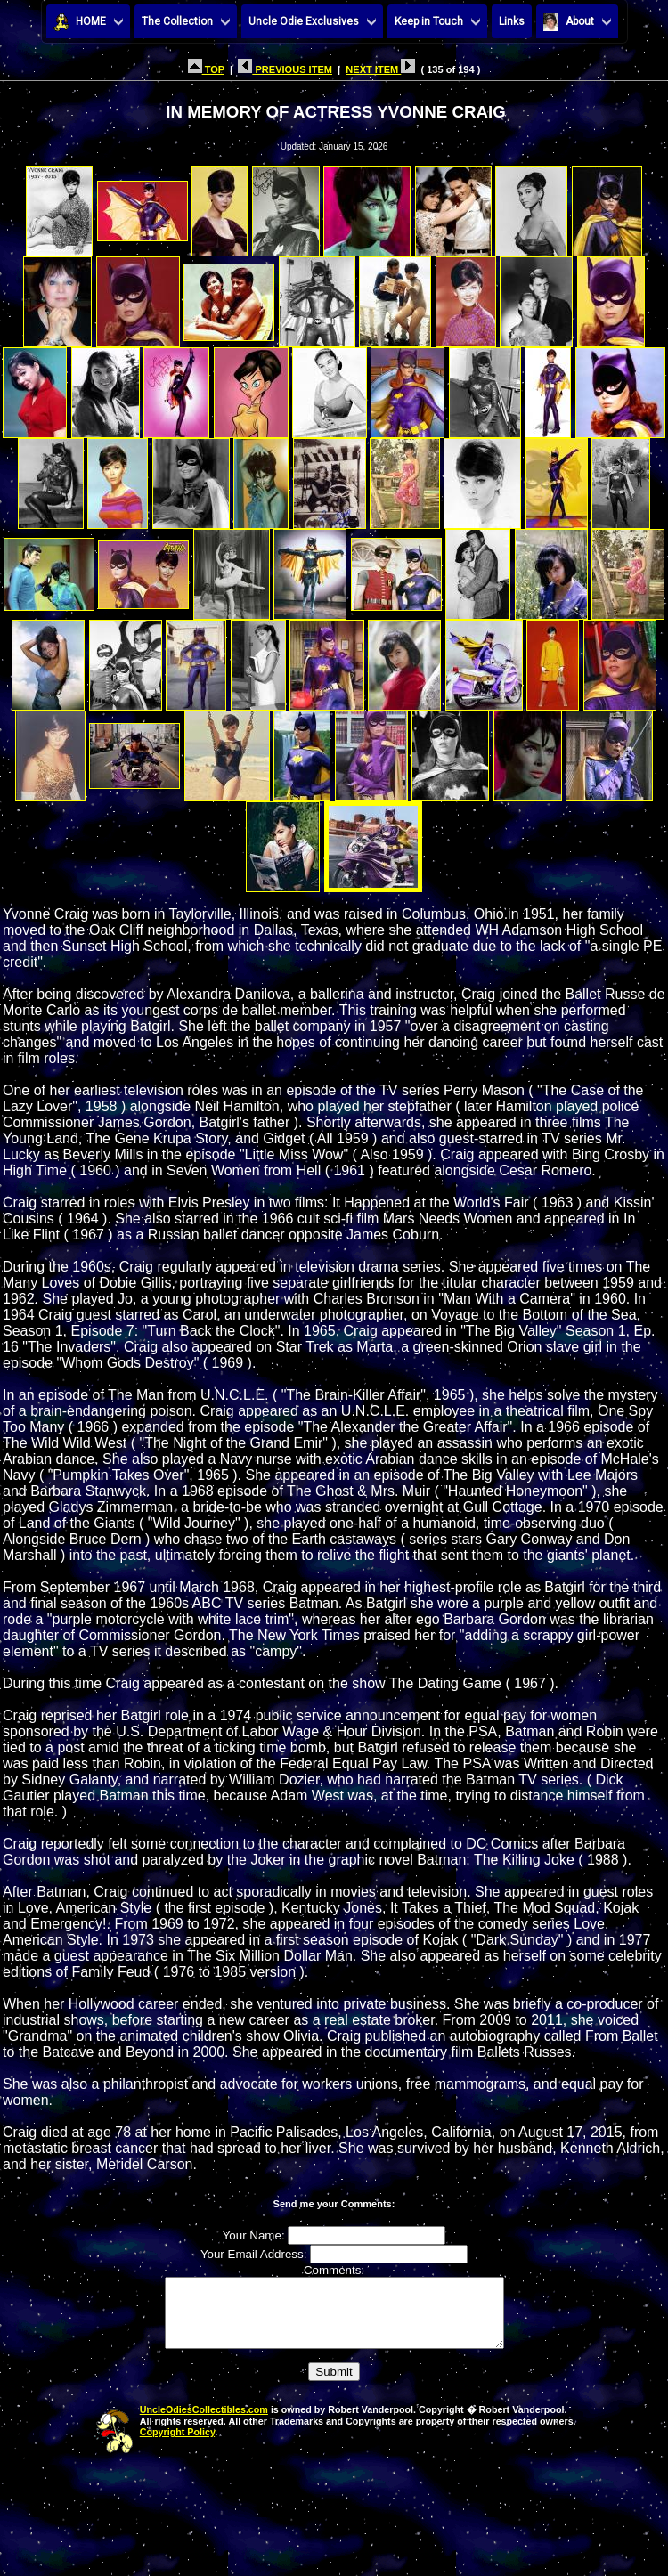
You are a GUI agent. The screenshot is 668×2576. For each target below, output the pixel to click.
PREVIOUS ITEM (285, 69)
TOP (206, 69)
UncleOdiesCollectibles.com (204, 2423)
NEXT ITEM (380, 69)
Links (512, 21)
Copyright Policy (177, 2445)
